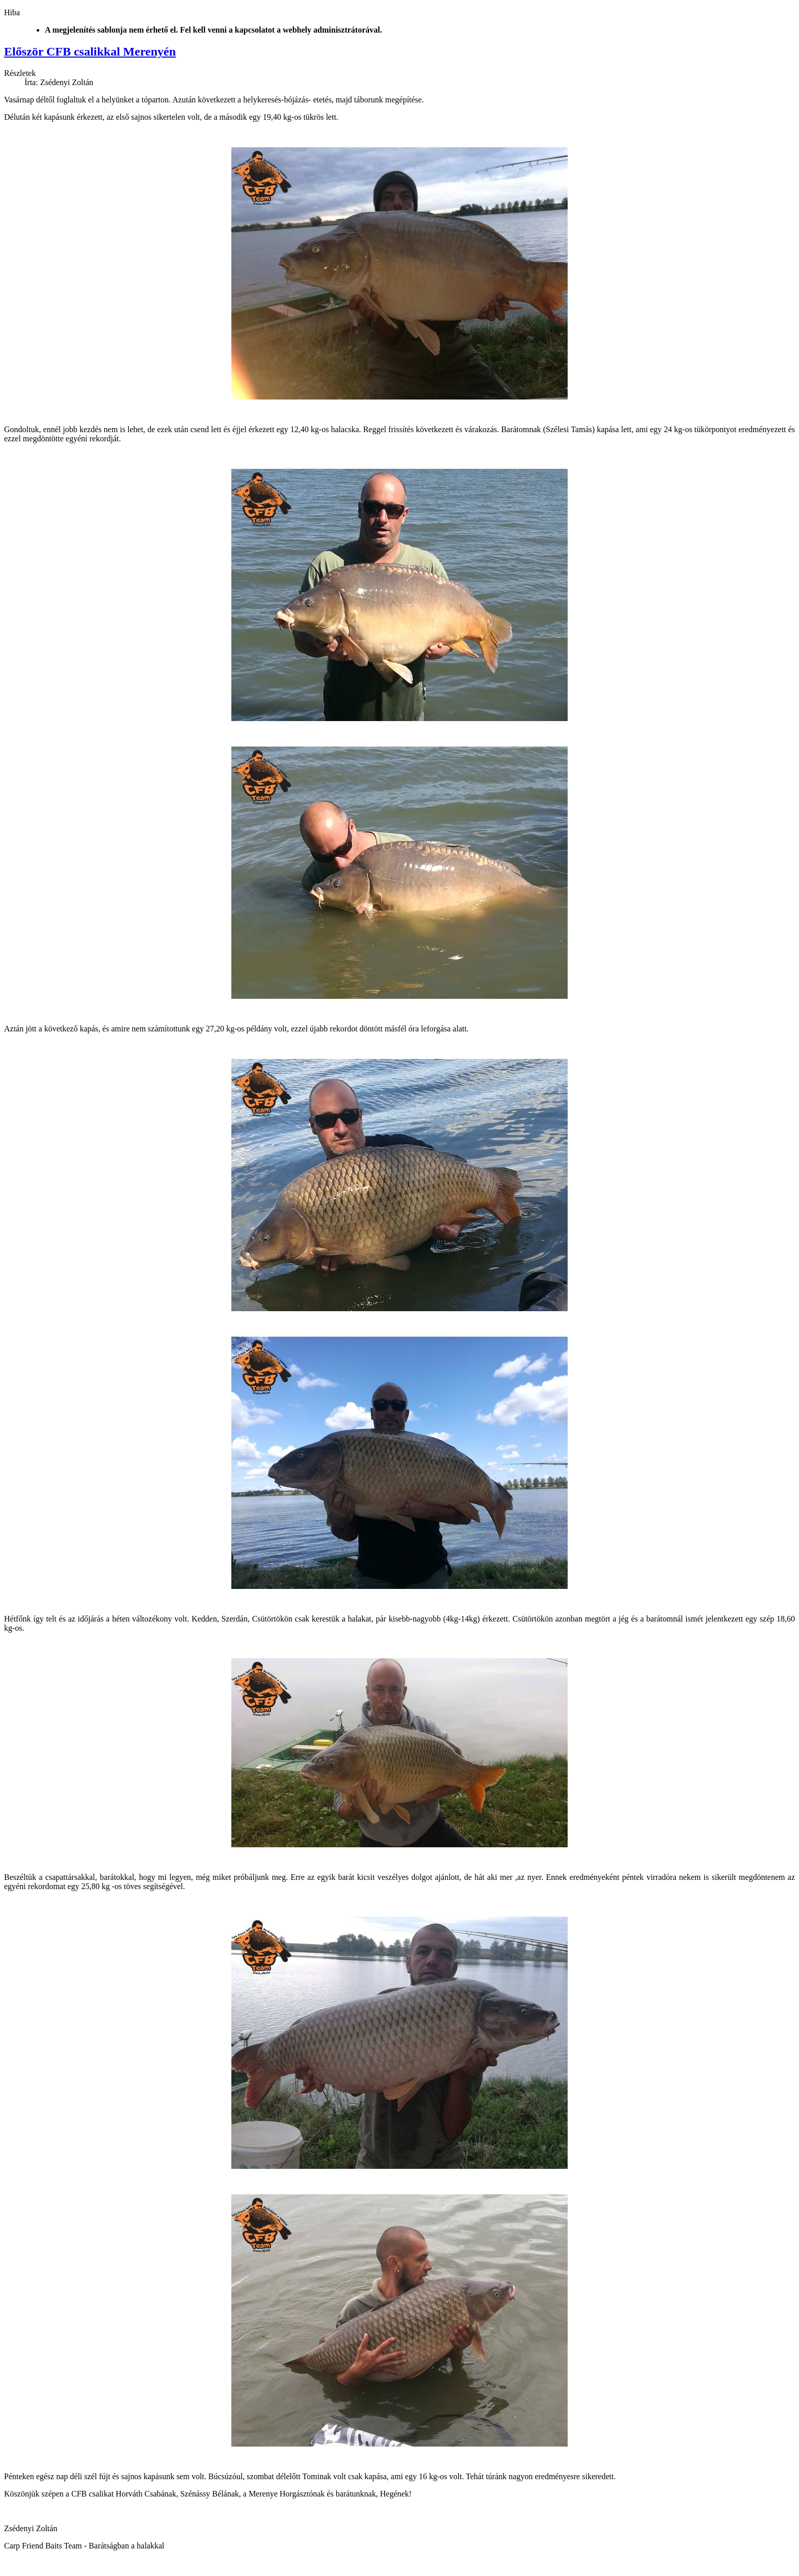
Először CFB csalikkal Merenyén (90, 51)
